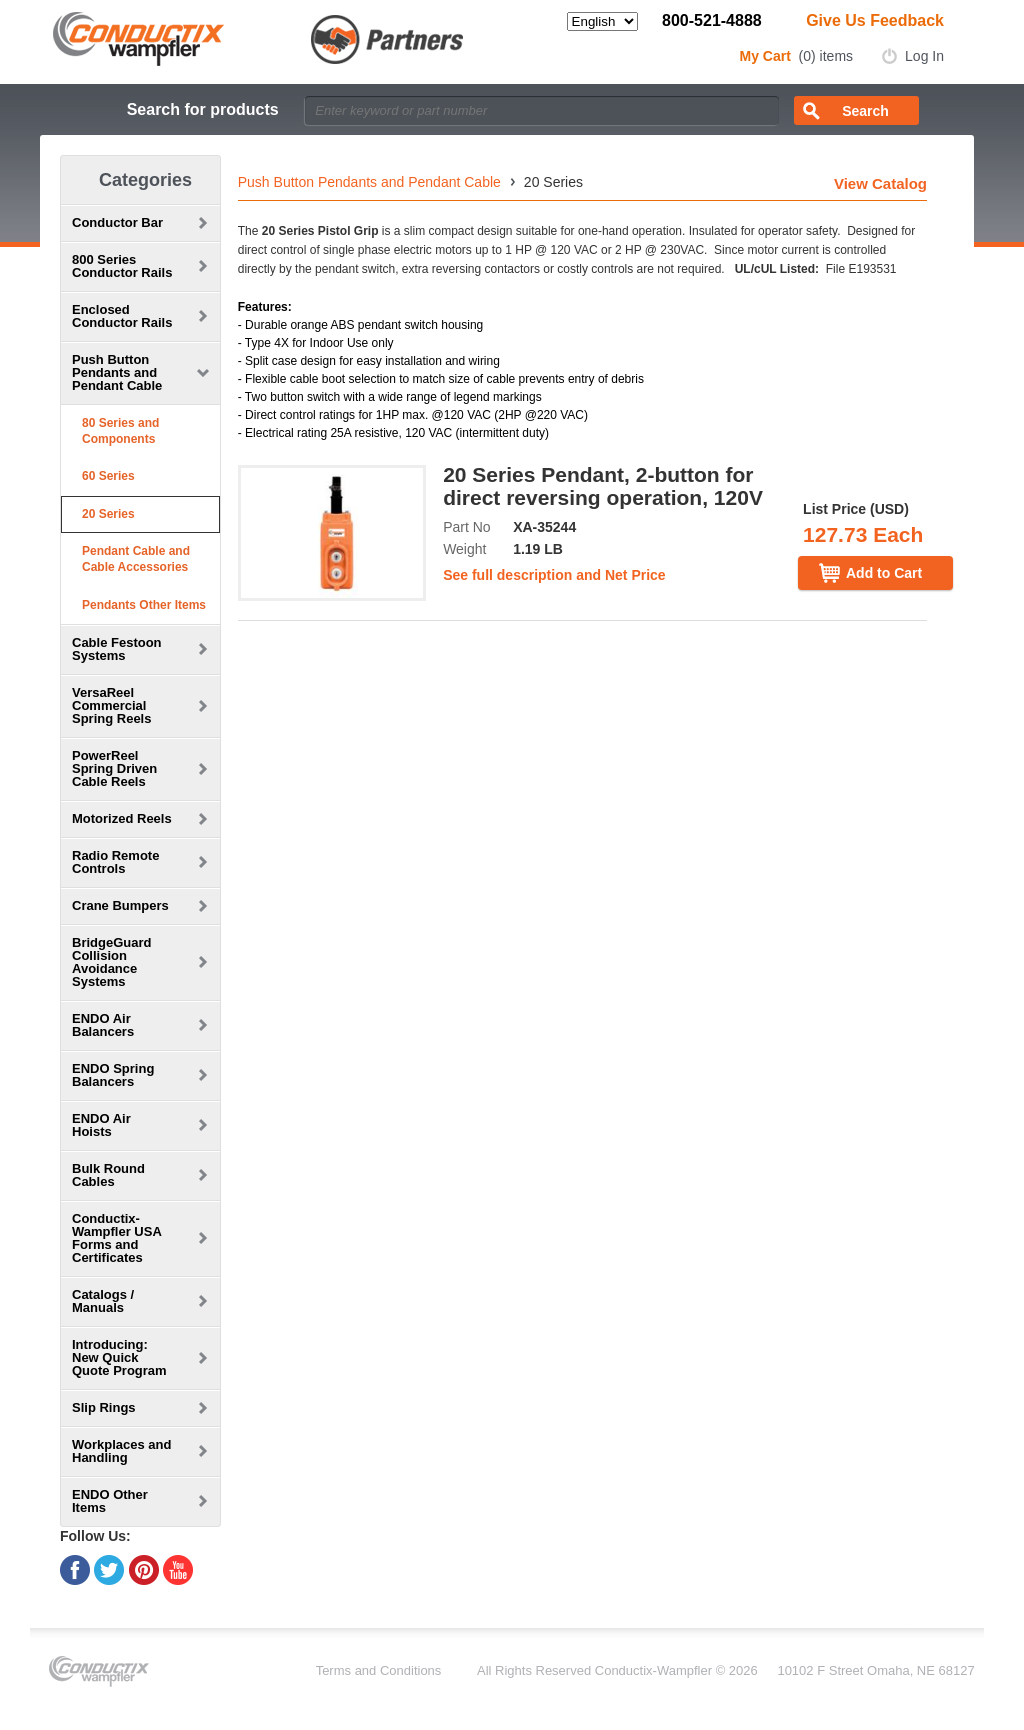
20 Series (108, 514)
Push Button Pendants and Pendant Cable (369, 182)
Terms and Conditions (379, 1670)
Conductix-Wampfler (653, 1670)
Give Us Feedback (875, 20)
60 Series (108, 476)
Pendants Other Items (144, 605)
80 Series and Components (120, 431)
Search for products (203, 109)
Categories (145, 180)
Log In (924, 56)
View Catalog (880, 183)
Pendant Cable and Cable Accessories (136, 559)
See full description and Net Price (554, 575)
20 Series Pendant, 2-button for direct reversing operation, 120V (603, 486)
